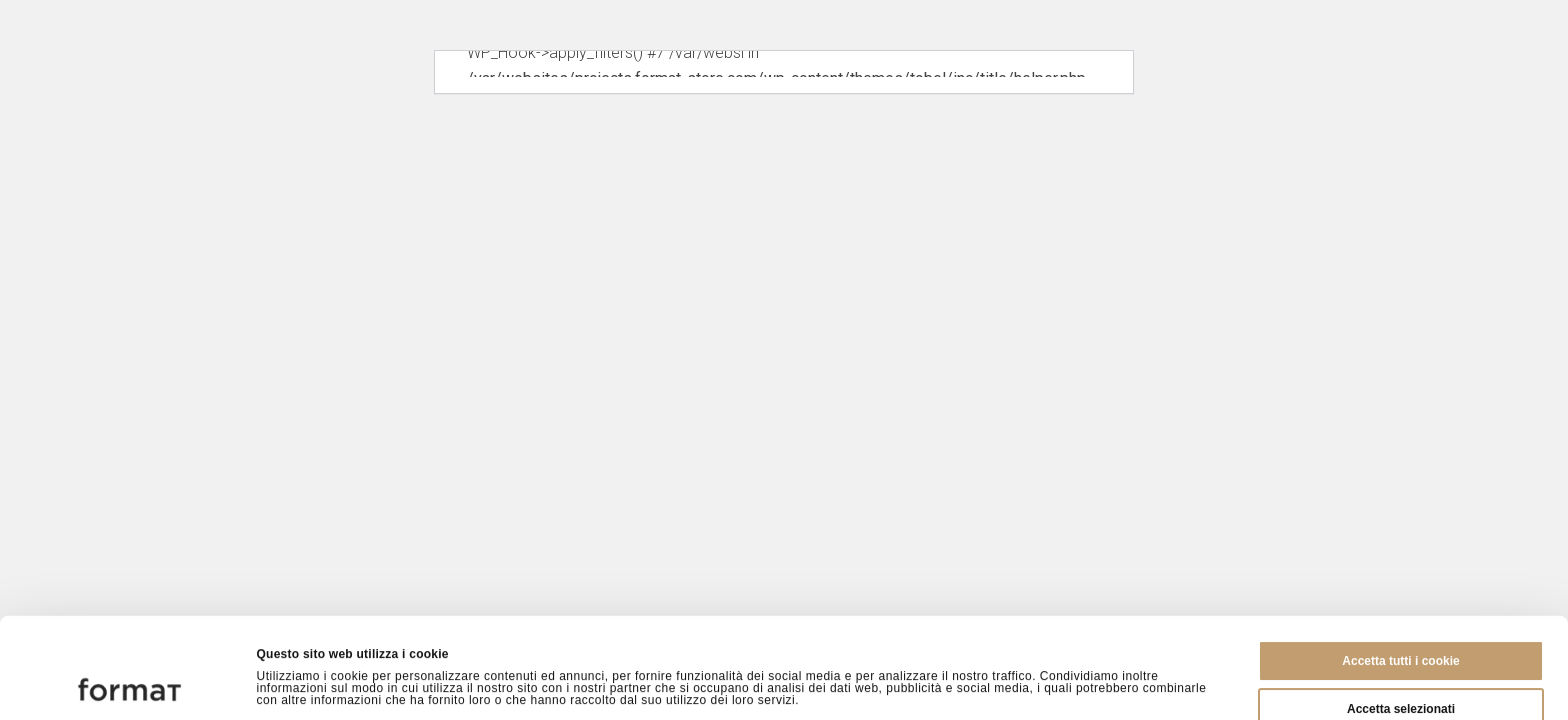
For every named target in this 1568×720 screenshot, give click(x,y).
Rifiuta (1400, 663)
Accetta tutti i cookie (1400, 567)
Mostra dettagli (1031, 684)
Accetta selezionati (1401, 615)
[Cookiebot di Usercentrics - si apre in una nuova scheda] (129, 684)
